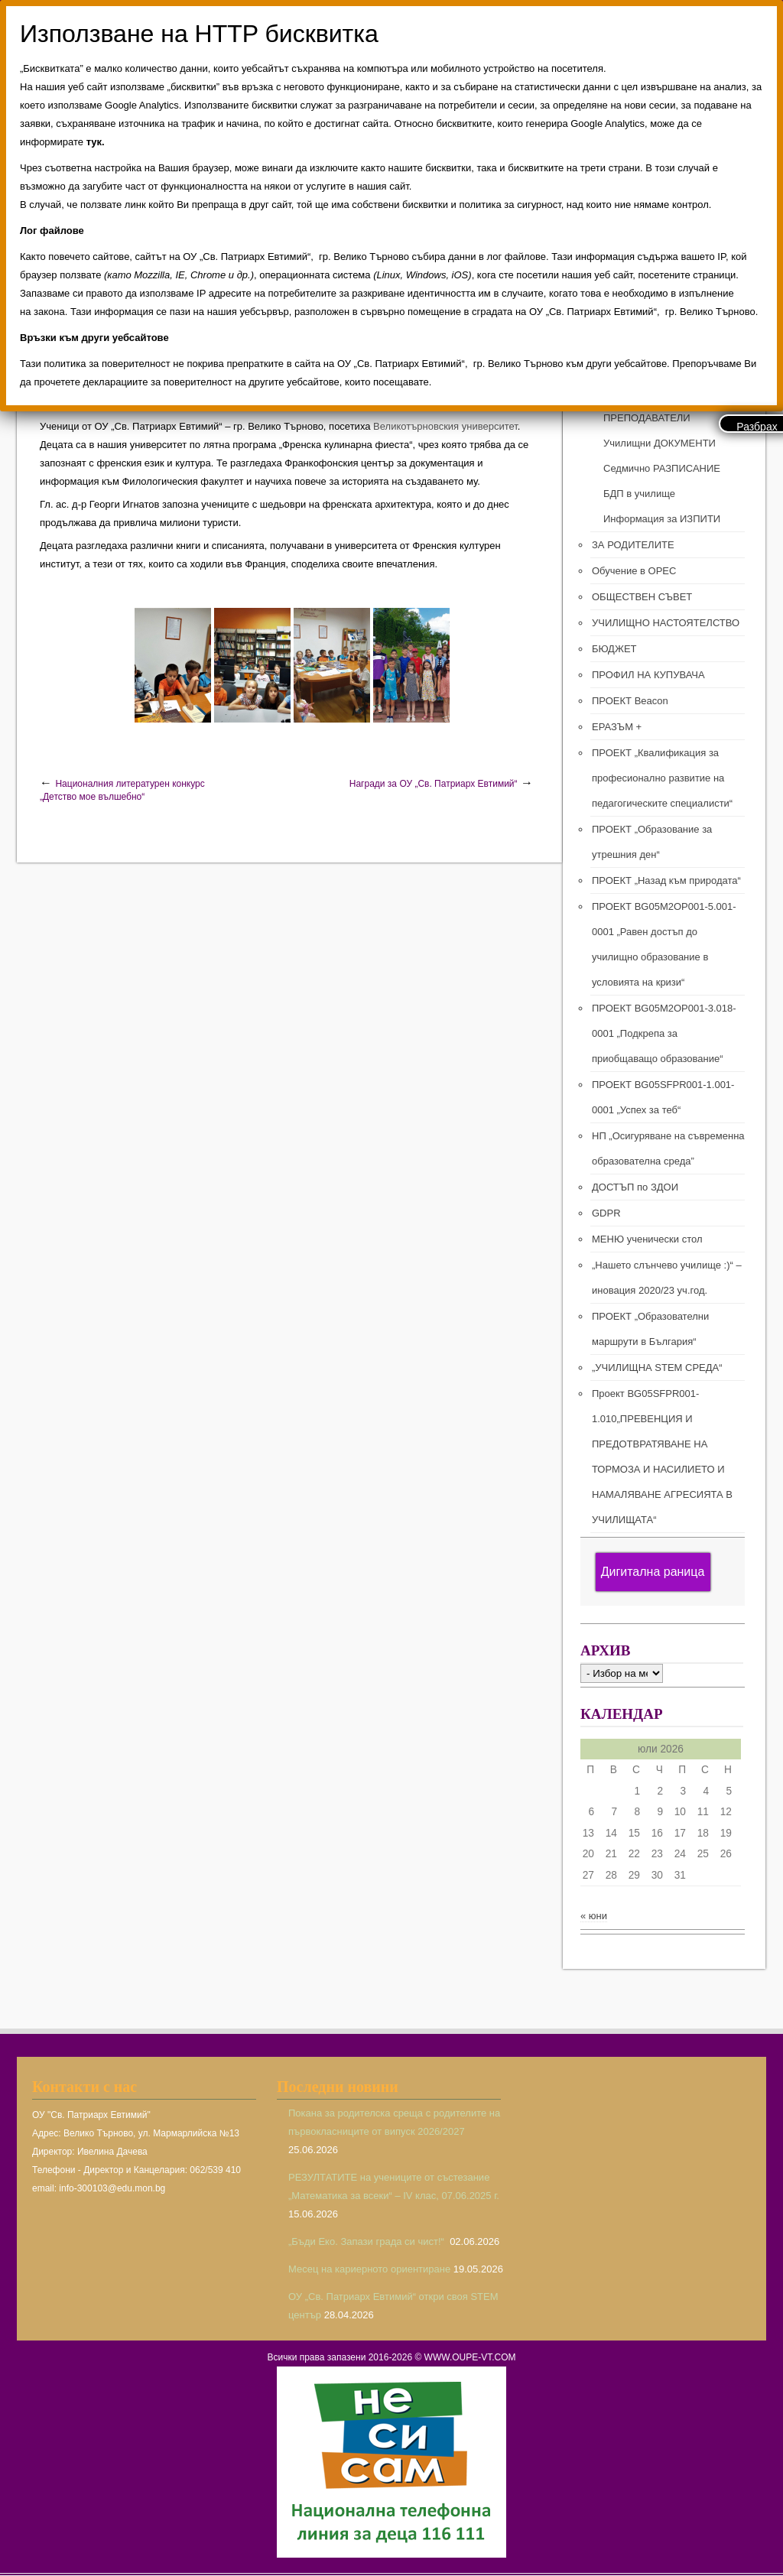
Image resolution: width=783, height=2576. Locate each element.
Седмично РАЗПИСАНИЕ (661, 468)
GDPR (606, 1213)
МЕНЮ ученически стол (647, 1239)
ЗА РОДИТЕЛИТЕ (633, 545)
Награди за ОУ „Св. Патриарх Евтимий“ (433, 783)
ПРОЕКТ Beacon (630, 701)
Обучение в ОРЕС (634, 571)
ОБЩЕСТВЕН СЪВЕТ (642, 597)
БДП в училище (639, 493)
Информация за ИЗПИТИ (661, 519)
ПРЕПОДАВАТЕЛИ (646, 418)
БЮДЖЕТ (614, 649)
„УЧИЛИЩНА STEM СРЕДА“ (657, 1367)
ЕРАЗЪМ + (617, 727)
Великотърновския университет (445, 426)
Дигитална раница (653, 1571)
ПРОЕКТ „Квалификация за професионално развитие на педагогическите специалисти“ (662, 778)
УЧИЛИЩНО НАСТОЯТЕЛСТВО (665, 623)
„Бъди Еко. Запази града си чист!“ (367, 2241)
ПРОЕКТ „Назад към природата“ (666, 880)
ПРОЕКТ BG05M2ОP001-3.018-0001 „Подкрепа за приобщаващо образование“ (664, 1033)
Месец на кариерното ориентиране (369, 2269)
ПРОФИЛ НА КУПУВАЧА (648, 675)
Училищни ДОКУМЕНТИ (659, 443)
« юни (593, 1915)
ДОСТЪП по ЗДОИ (635, 1187)
